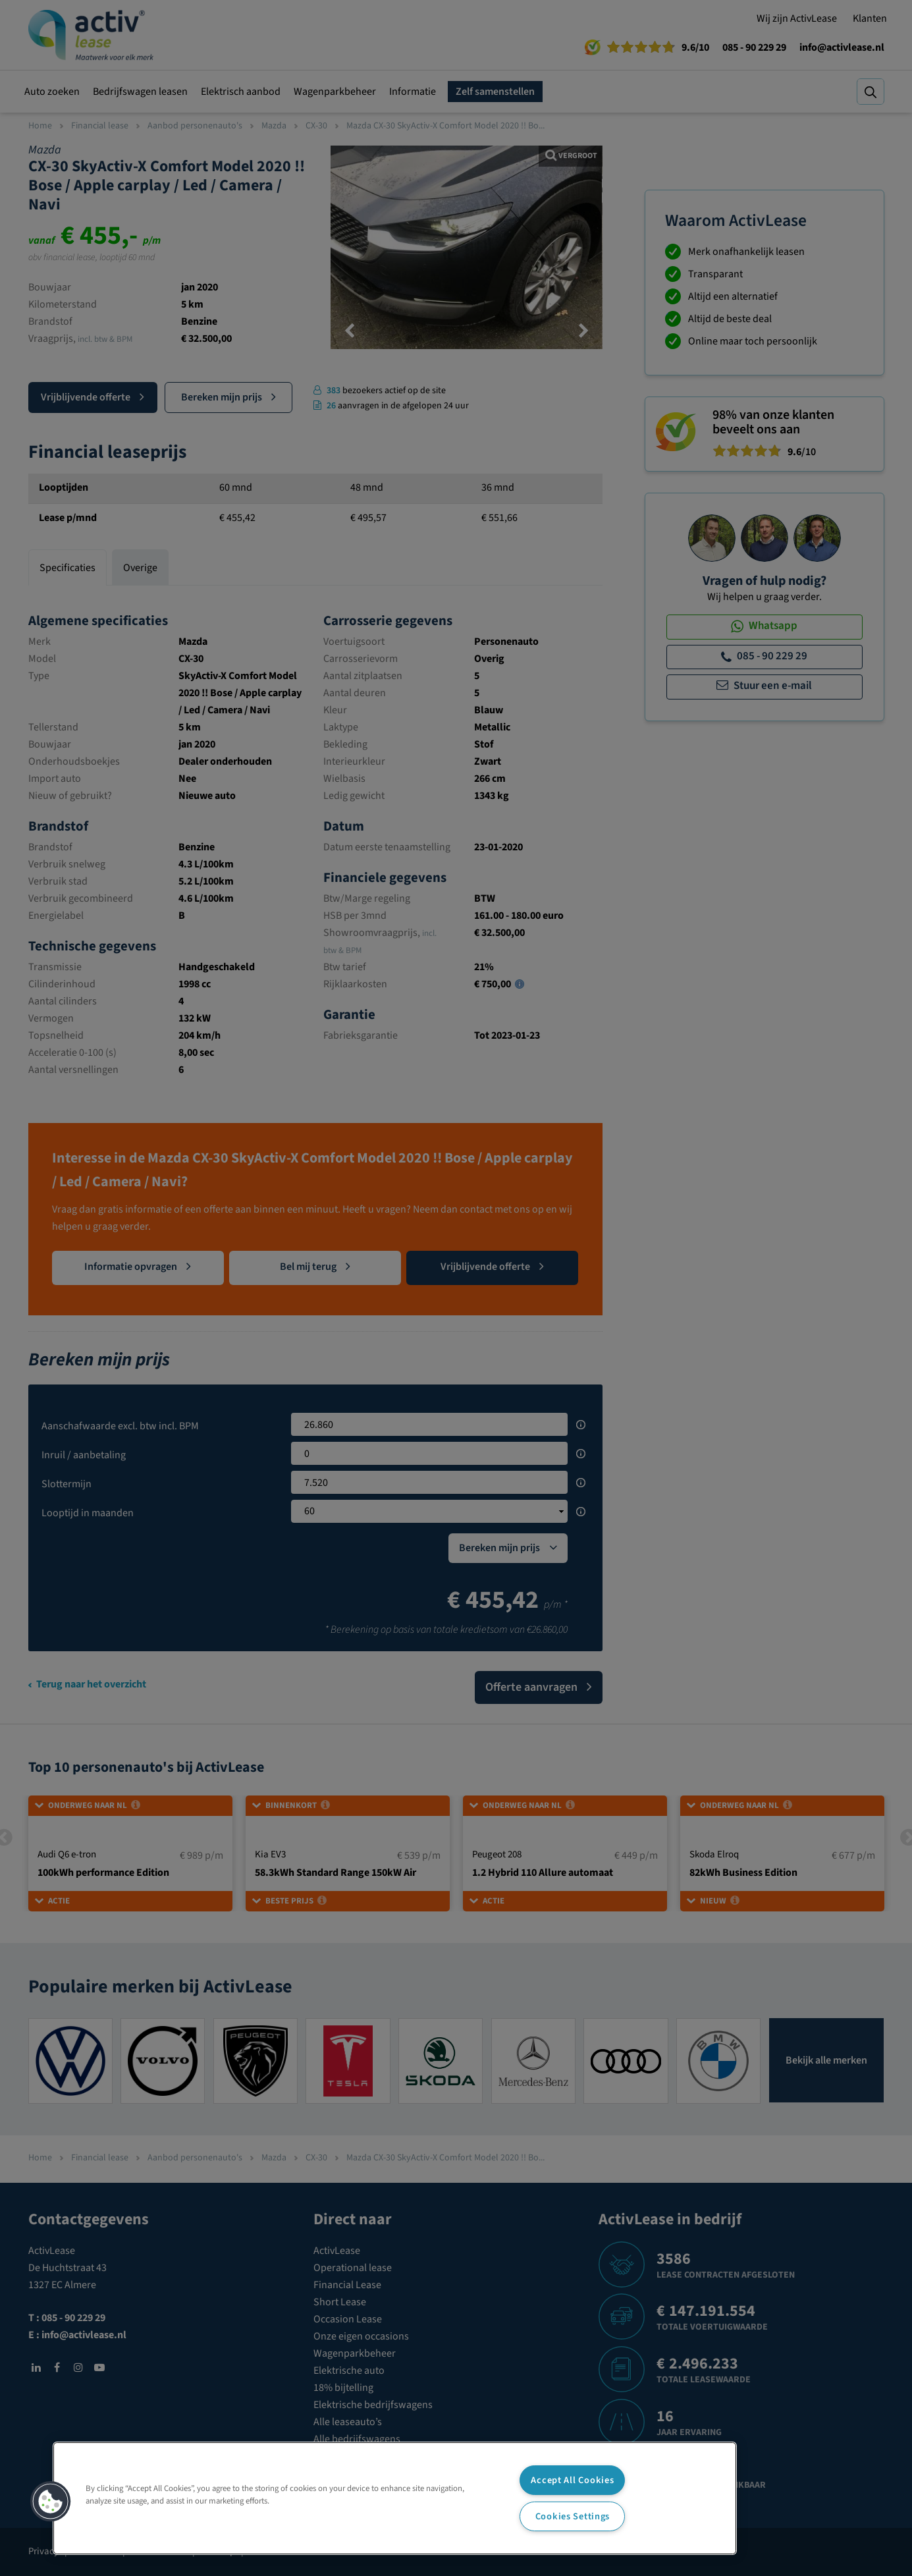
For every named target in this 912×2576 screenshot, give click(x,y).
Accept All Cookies (572, 2480)
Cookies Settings (572, 2516)
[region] (395, 2498)
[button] (51, 2501)
